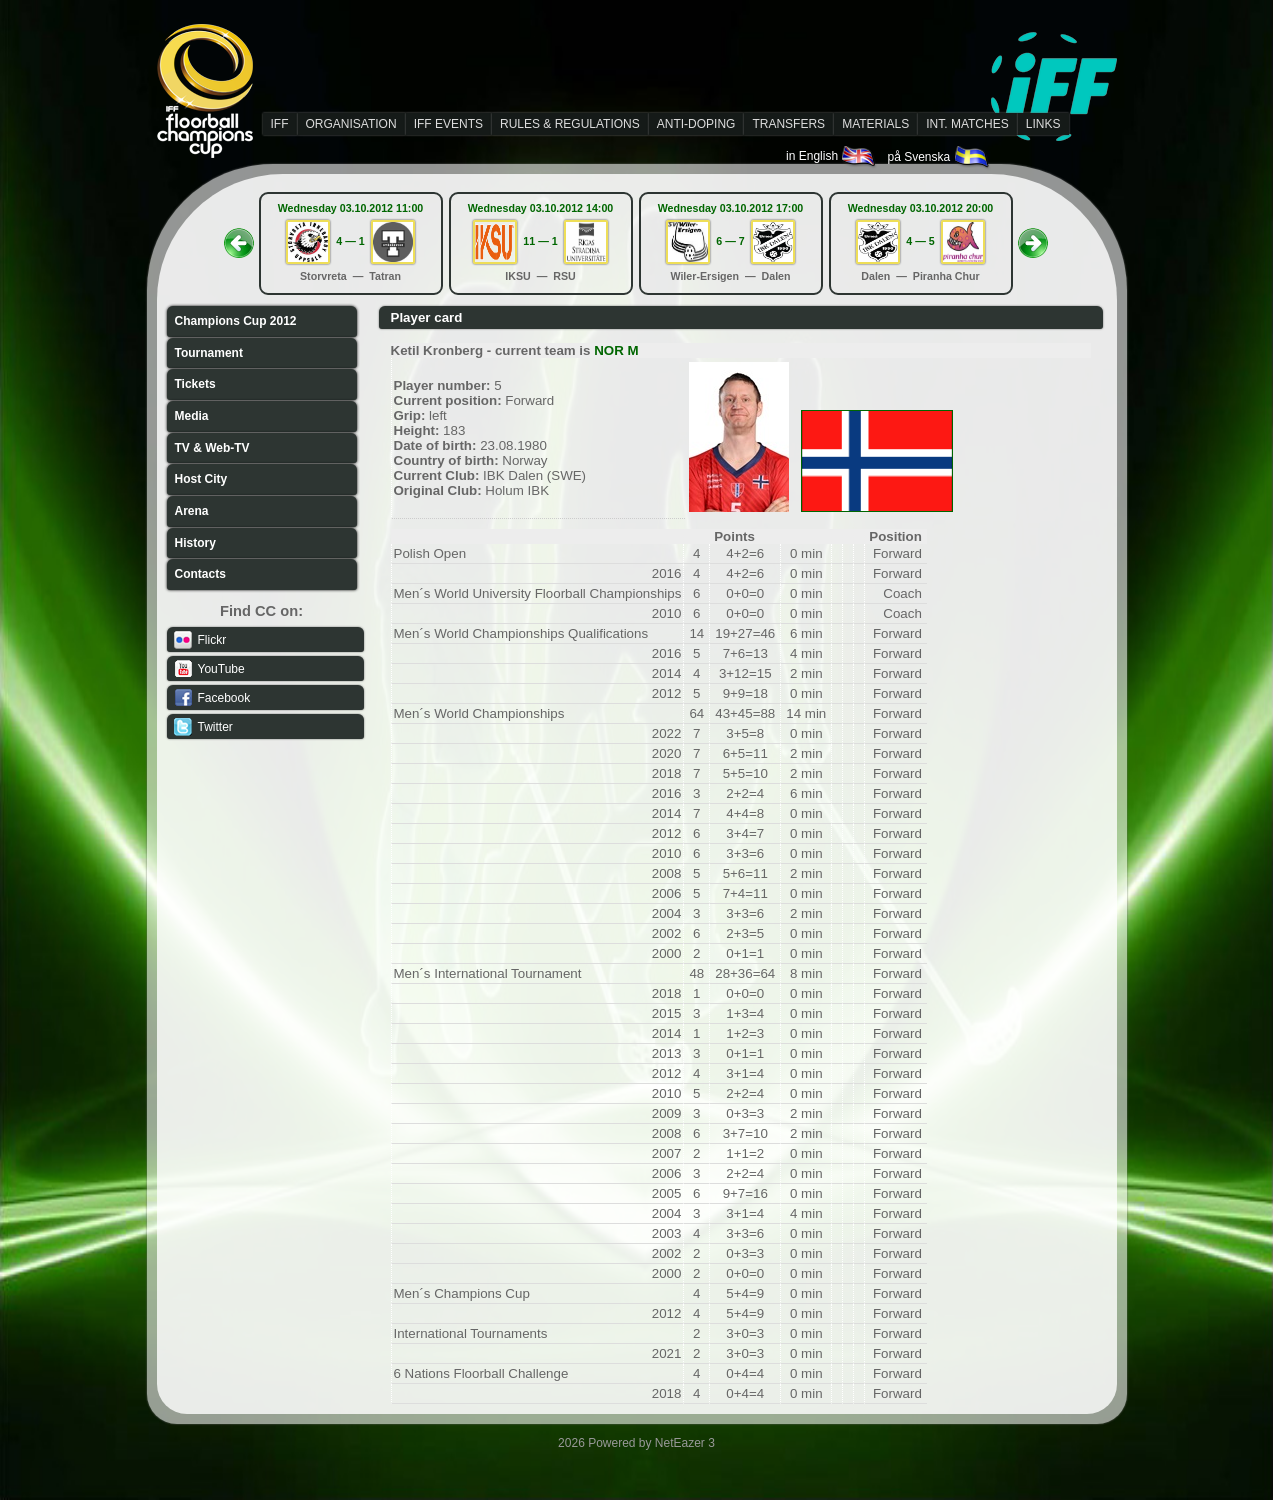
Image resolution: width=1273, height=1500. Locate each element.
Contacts (200, 574)
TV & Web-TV (212, 448)
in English (831, 156)
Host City (201, 479)
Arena (192, 511)
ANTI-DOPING (696, 124)
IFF (280, 124)
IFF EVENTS (448, 124)
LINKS (1043, 124)
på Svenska (938, 157)
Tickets (195, 384)
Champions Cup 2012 (236, 321)
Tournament (209, 353)
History (195, 543)
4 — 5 (920, 241)
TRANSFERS (788, 124)
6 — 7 (730, 241)
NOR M (616, 350)
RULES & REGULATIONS (570, 124)
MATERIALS (875, 124)
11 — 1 (540, 241)
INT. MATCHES (967, 124)
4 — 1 (350, 241)
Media (192, 416)
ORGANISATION (351, 124)
